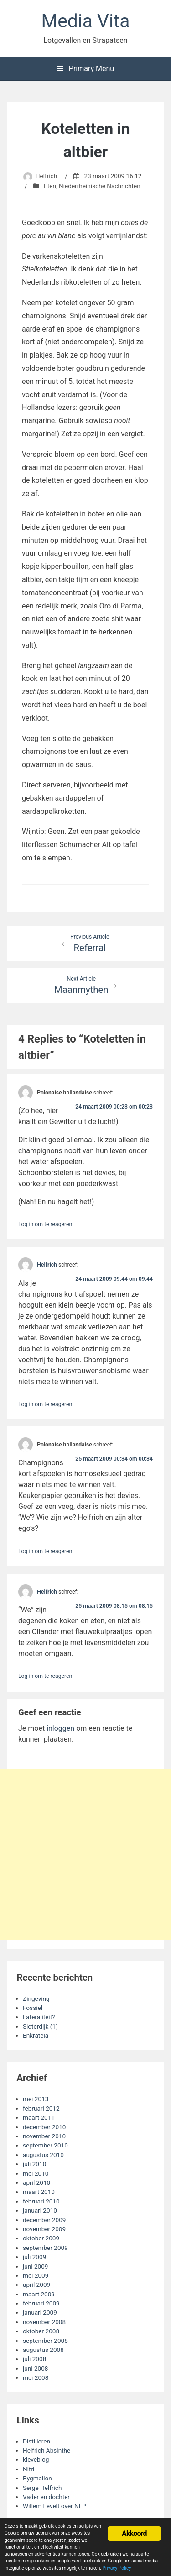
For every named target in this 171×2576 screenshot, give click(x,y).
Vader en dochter (46, 2496)
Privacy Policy (117, 2568)
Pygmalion (37, 2478)
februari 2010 (41, 2201)
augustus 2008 (43, 2349)
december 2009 (44, 2219)
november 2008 (44, 2322)
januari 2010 (40, 2210)
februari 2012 (41, 2108)
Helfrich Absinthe (46, 2450)
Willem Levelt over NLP (54, 2506)
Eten (50, 185)
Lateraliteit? (39, 2016)
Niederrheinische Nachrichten (99, 185)
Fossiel (32, 2007)
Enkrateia (35, 2035)
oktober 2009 (41, 2238)
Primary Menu (85, 68)
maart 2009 (39, 2294)
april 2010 (36, 2182)
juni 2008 (35, 2368)
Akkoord (134, 2533)
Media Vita (85, 21)
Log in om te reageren (45, 1224)
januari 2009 (40, 2312)
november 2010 (44, 2136)
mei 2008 (35, 2377)
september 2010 (45, 2145)
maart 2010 (39, 2191)
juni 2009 (35, 2266)
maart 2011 (39, 2117)
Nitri (28, 2469)
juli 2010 (34, 2163)
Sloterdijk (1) (40, 2026)
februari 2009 (41, 2303)
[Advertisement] (85, 1854)
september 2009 (45, 2247)
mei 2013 (35, 2098)
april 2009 (36, 2284)
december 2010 (44, 2127)
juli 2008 (34, 2358)
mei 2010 (35, 2173)
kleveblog (36, 2459)
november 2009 (44, 2229)
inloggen (60, 1728)
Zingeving (36, 1998)
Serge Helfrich (42, 2487)
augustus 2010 (43, 2154)
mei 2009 (35, 2275)
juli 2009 (34, 2256)
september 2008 (45, 2340)
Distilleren (36, 2441)
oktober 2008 (41, 2331)
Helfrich (46, 175)
